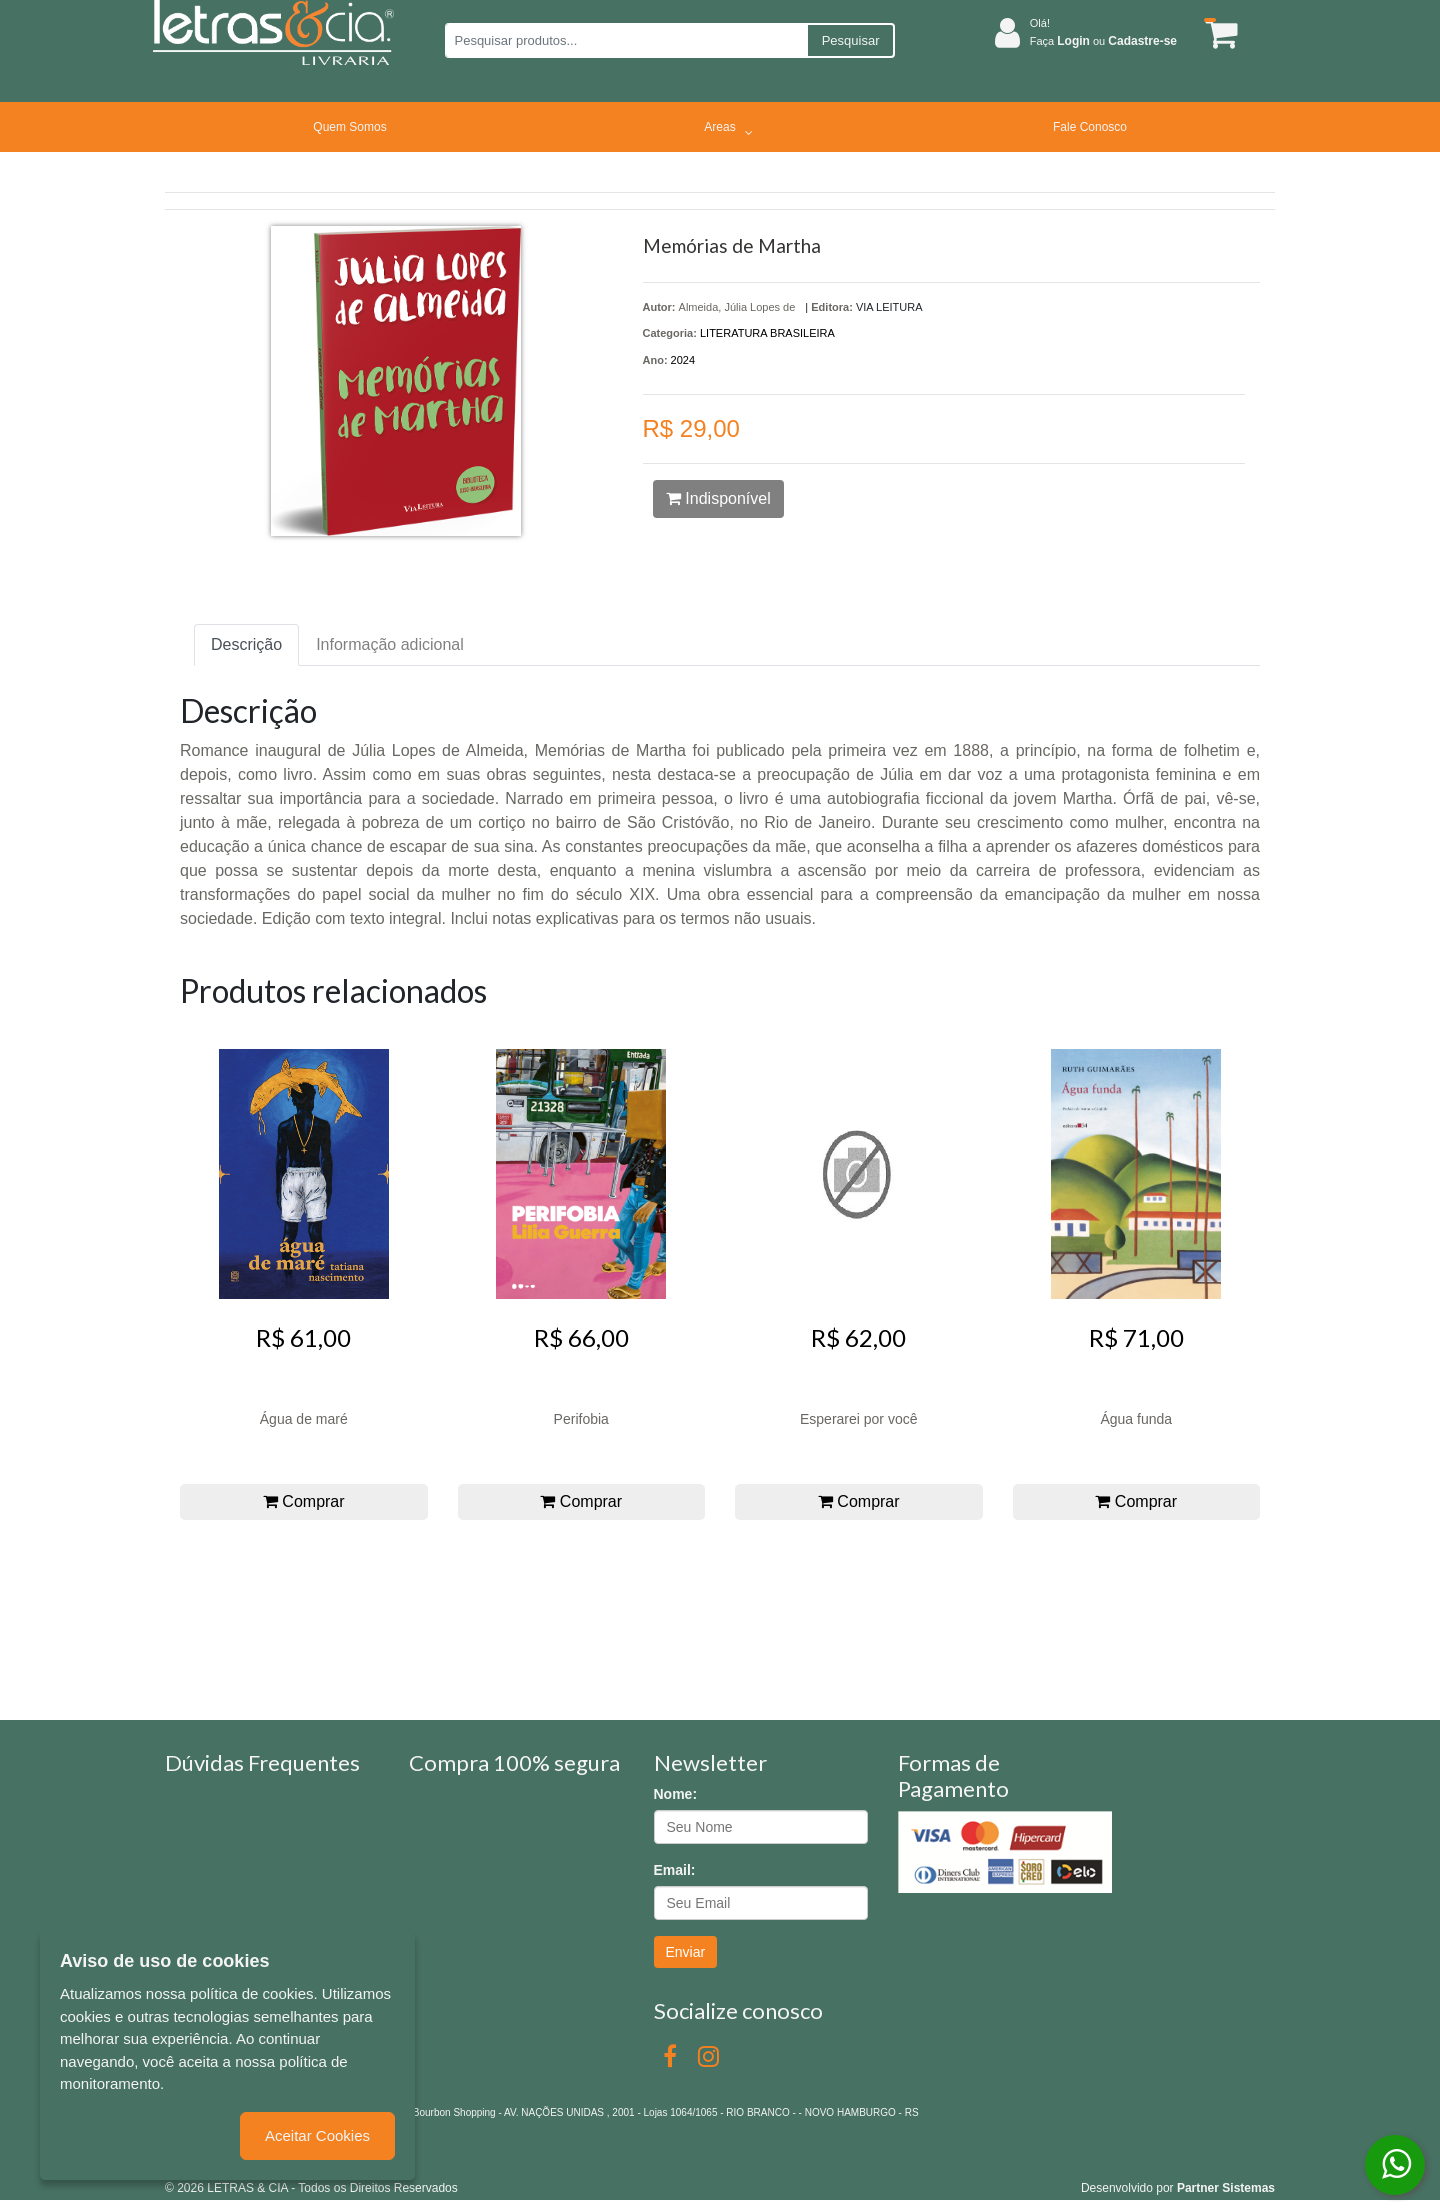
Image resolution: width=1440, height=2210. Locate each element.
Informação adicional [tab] (390, 644)
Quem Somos (349, 127)
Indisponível (718, 498)
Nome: (676, 1794)
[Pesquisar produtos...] (625, 40)
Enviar (686, 1952)
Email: (675, 1870)
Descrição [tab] (246, 644)
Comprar (304, 1501)
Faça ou (1103, 41)
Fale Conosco (1090, 127)
